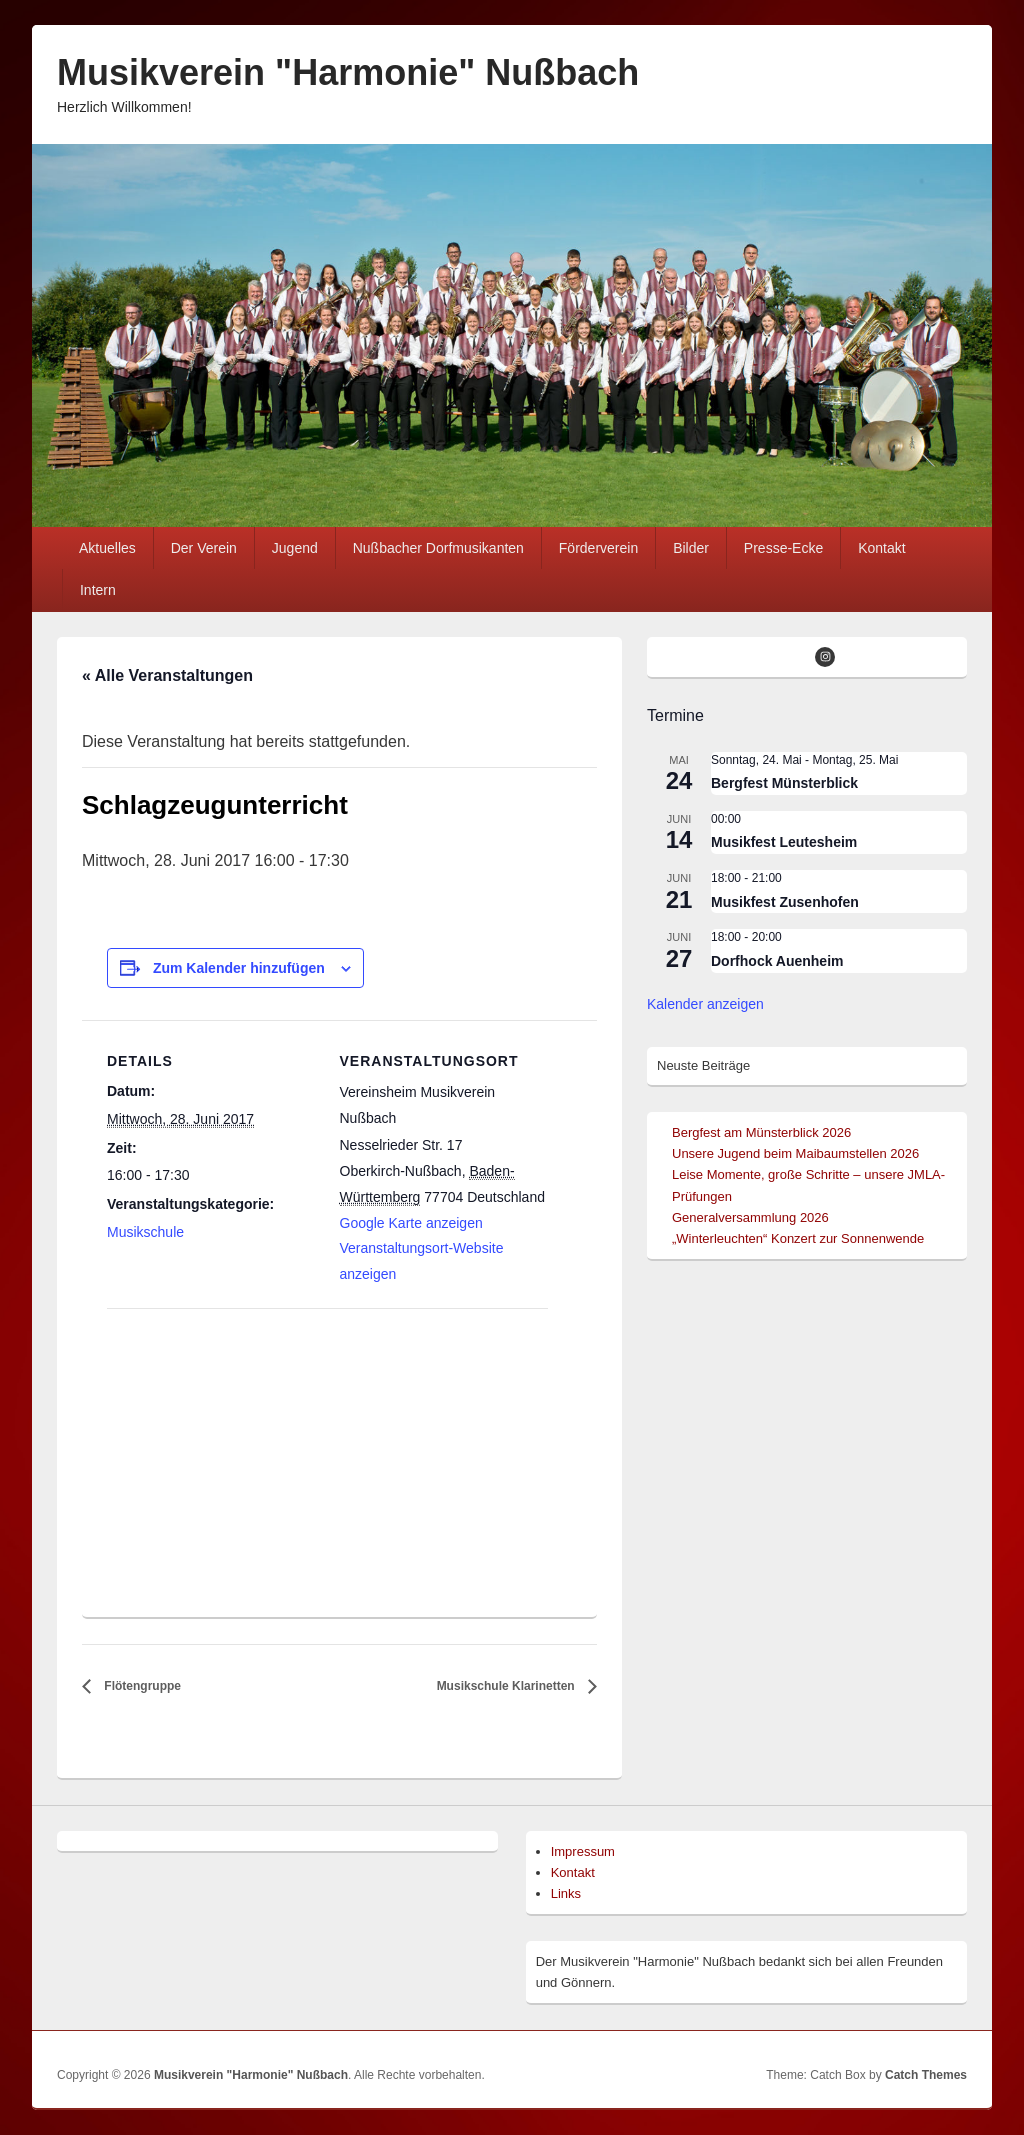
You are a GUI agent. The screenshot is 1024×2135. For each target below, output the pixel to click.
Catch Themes (926, 2075)
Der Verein (204, 548)
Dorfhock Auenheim (777, 961)
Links (566, 1893)
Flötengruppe (141, 1686)
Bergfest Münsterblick (784, 783)
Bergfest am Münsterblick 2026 (761, 1132)
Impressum (583, 1851)
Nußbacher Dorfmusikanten (438, 548)
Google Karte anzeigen (411, 1223)
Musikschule (145, 1232)
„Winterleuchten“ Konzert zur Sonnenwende (798, 1238)
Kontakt (881, 548)
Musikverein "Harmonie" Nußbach (348, 72)
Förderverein (598, 548)
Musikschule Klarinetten (507, 1686)
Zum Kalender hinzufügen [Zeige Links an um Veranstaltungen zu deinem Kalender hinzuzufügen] (239, 968)
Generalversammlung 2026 (750, 1217)
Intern (98, 590)
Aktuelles (107, 548)
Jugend (295, 548)
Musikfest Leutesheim (784, 842)
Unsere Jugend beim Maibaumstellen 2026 (795, 1153)
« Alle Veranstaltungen (167, 675)
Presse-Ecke (783, 548)
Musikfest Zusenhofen (785, 902)
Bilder (691, 548)
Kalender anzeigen (705, 1004)
